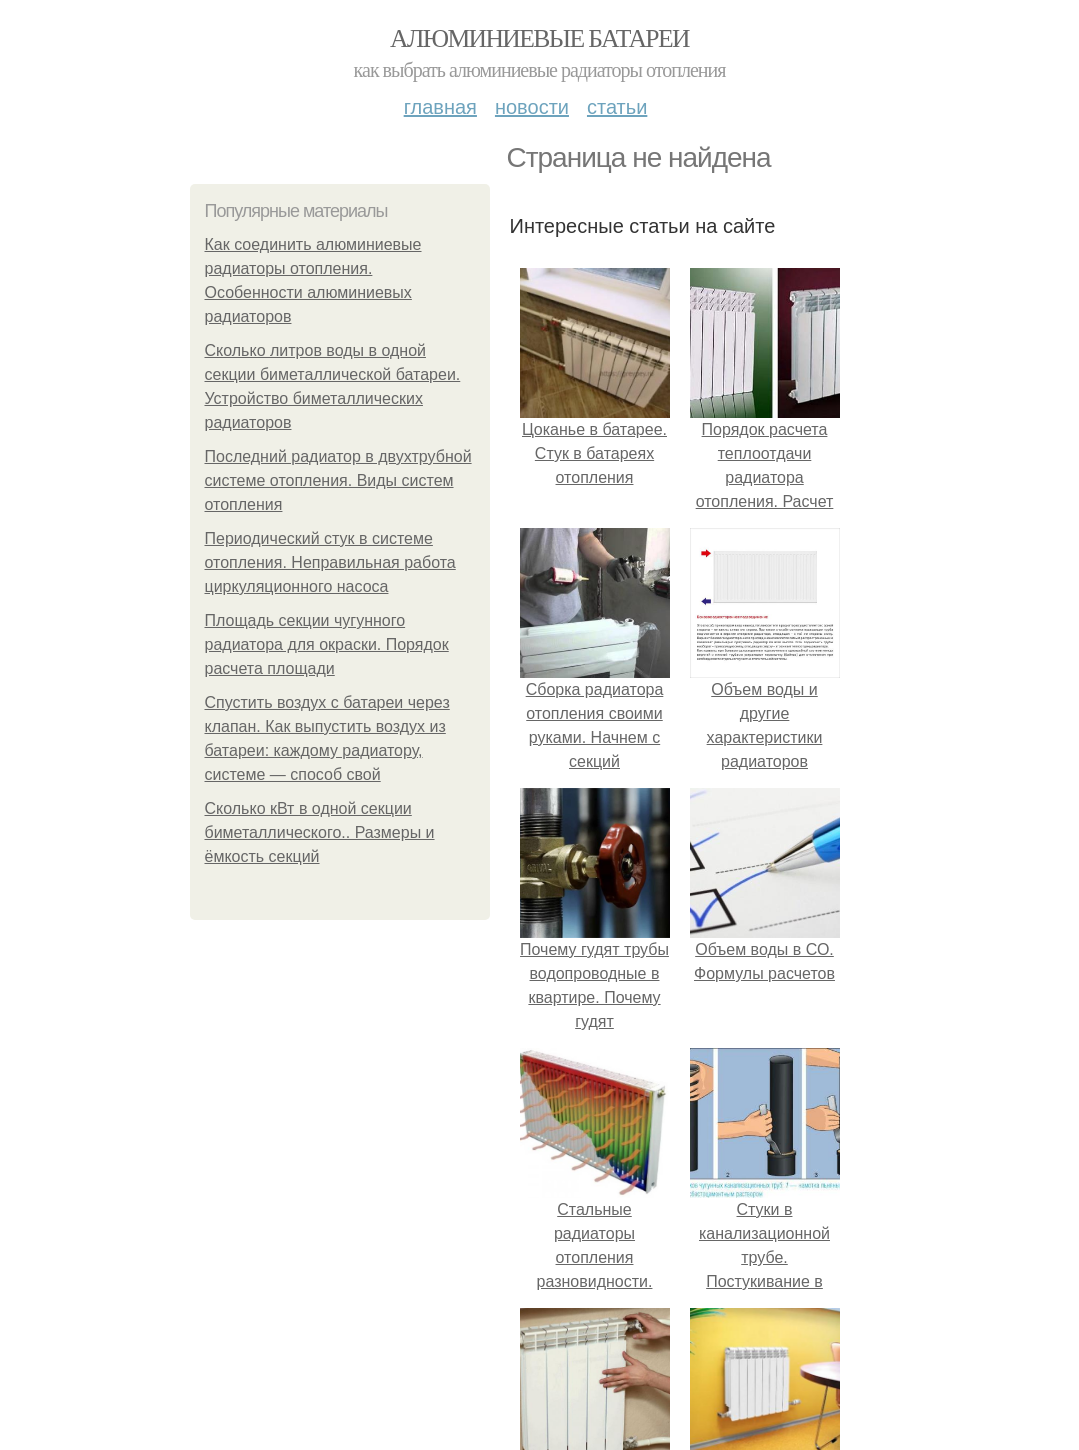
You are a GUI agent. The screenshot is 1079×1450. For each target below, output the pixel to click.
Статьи (617, 107)
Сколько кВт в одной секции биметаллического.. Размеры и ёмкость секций (320, 832)
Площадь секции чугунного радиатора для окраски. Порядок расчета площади (327, 644)
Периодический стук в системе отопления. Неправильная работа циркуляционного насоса (330, 562)
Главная (440, 107)
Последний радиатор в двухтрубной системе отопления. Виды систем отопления (338, 480)
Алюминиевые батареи (539, 38)
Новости (532, 107)
